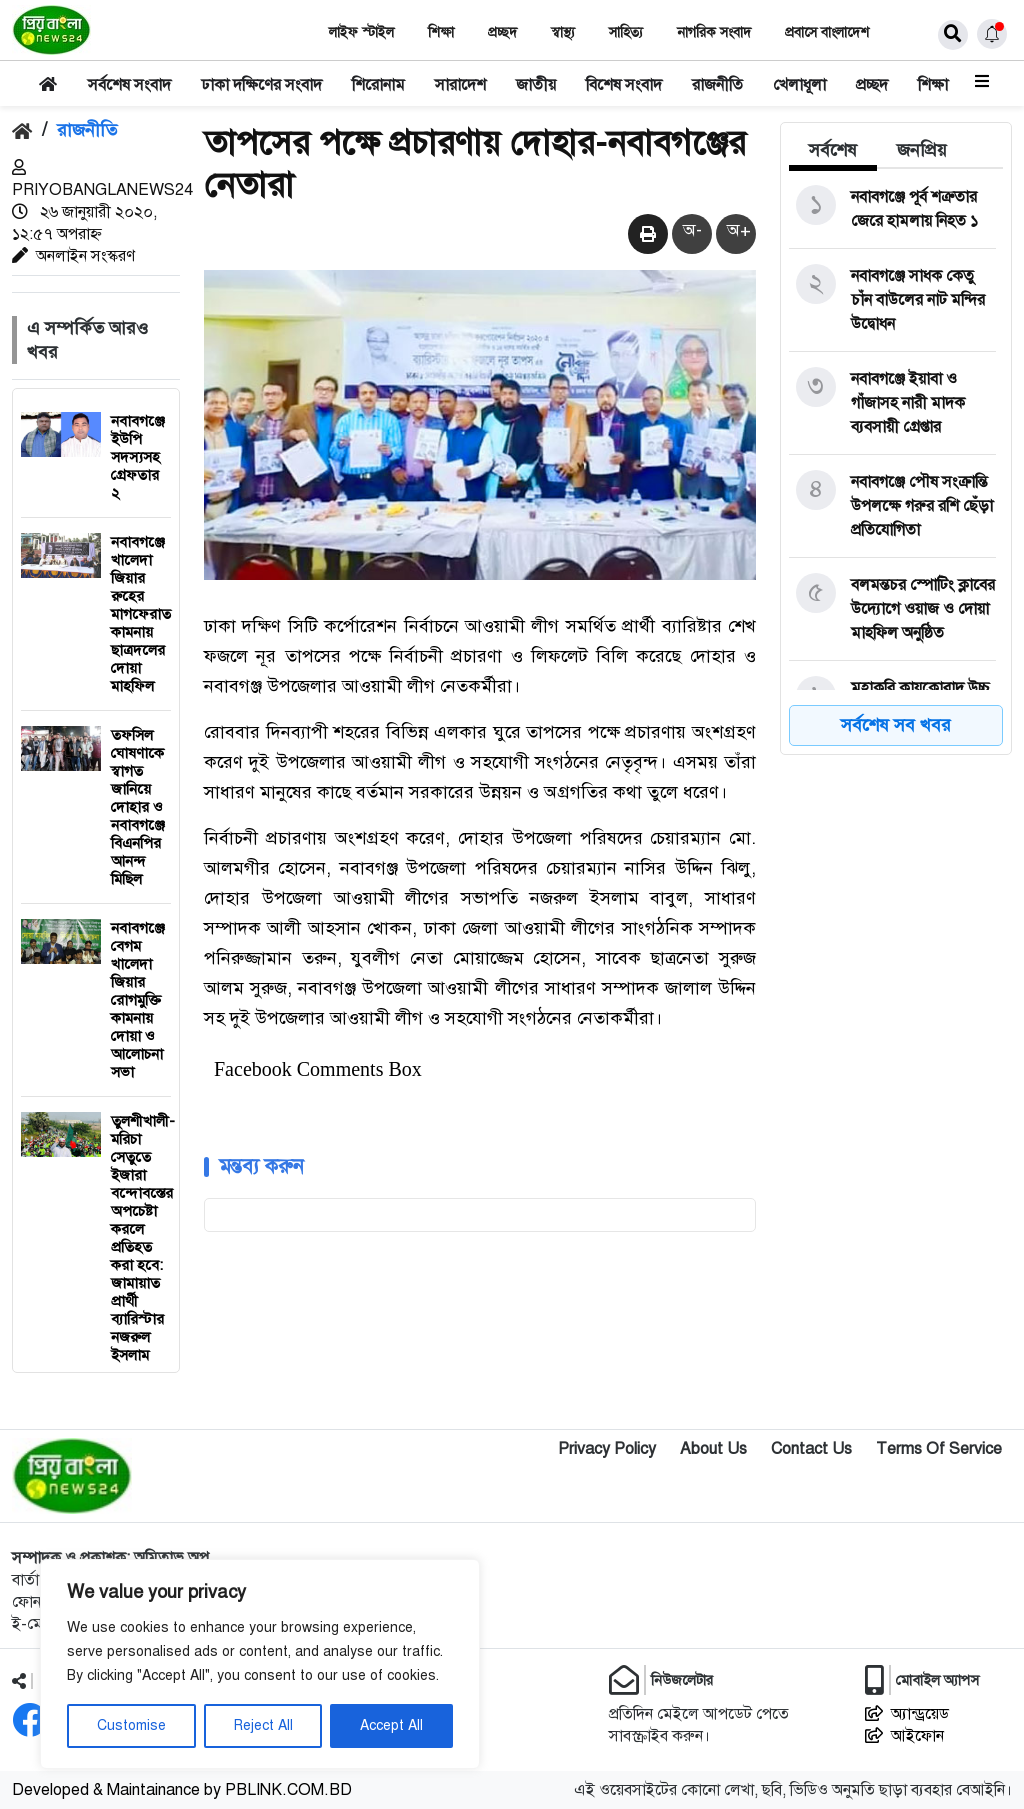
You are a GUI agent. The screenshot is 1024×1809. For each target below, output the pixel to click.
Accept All (391, 1725)
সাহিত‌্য (626, 32)
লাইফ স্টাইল (361, 32)
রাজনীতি (717, 85)
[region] (260, 1664)
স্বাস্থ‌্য (563, 32)
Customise (131, 1725)
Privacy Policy (607, 1449)
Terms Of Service (939, 1449)
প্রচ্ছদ (502, 32)
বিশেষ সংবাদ (624, 85)
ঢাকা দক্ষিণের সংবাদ (261, 85)
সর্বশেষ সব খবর (896, 725)
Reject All (263, 1725)
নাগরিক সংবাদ (714, 32)
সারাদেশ (460, 85)
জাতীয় (536, 85)
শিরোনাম (378, 85)
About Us (713, 1449)
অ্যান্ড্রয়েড (907, 1714)
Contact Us (811, 1449)
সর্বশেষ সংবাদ (129, 85)
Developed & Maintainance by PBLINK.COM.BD (182, 1790)
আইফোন (904, 1736)
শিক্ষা (441, 32)
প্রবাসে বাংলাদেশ (827, 32)
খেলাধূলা (799, 85)
